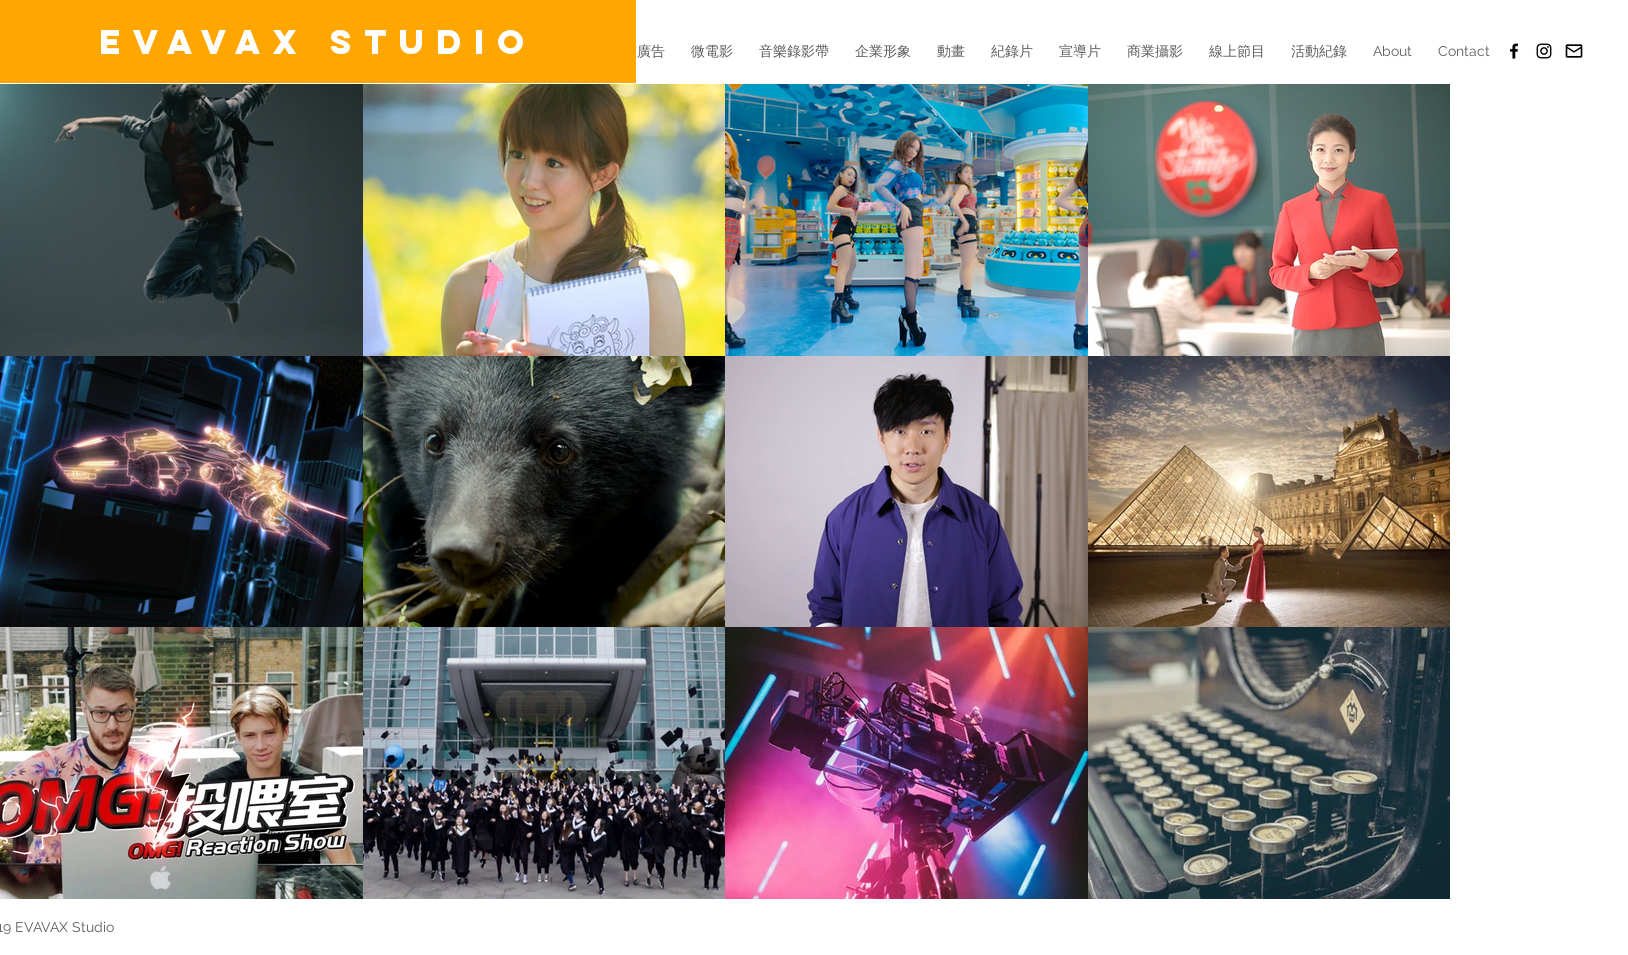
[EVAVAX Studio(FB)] (1514, 51)
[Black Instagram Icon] (1544, 51)
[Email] (1574, 51)
